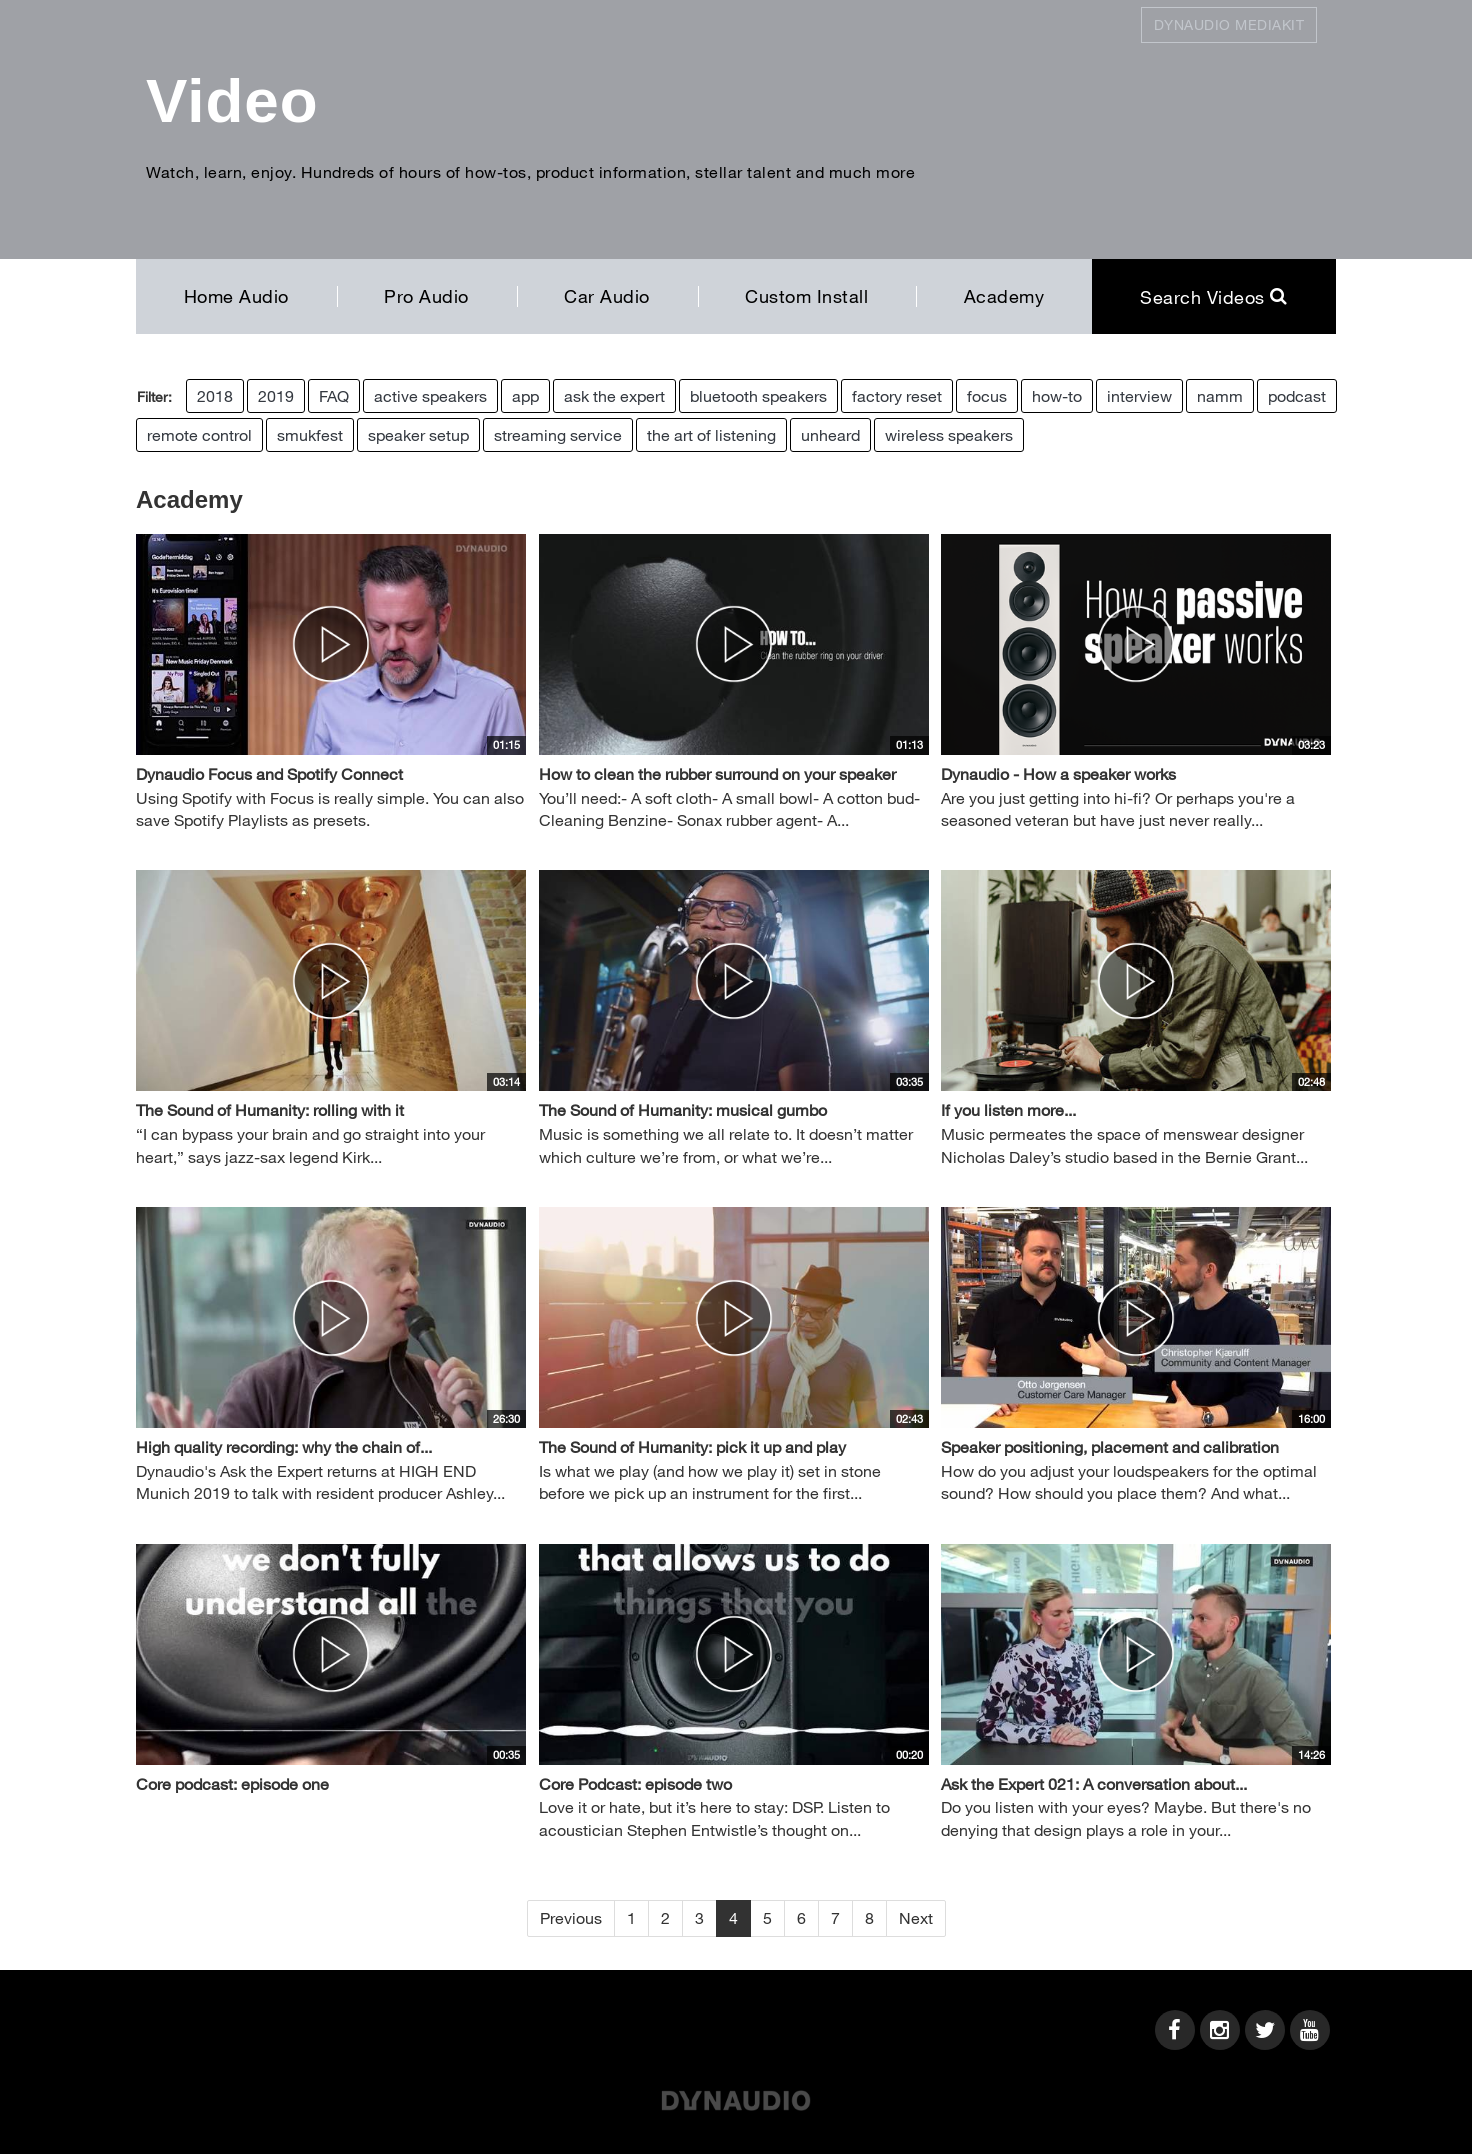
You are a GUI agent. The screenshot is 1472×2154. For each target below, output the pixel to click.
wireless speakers (949, 434)
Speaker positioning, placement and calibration (1110, 1446)
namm (1220, 395)
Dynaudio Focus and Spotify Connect (269, 773)
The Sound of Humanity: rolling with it (270, 1109)
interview (1139, 395)
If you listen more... (1008, 1109)
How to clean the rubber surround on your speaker (717, 773)
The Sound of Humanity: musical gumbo (683, 1109)
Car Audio (607, 296)
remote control (199, 434)
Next (916, 1917)
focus (987, 395)
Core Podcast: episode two (635, 1783)
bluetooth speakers (758, 395)
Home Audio (236, 296)
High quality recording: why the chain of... (284, 1446)
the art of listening (711, 434)
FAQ (334, 395)
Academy (1004, 296)
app (525, 395)
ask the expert (614, 395)
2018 (215, 395)
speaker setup (418, 434)
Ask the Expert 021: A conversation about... (1094, 1783)
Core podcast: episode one (232, 1783)
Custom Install (806, 296)
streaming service (558, 434)
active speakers (430, 395)
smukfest (310, 434)
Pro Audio (426, 296)
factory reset (897, 395)
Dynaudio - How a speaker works (1058, 773)
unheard (830, 434)
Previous (571, 1917)
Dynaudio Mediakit (1229, 24)
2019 (276, 395)
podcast (1297, 395)
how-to (1057, 395)
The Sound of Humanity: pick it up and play (692, 1446)
